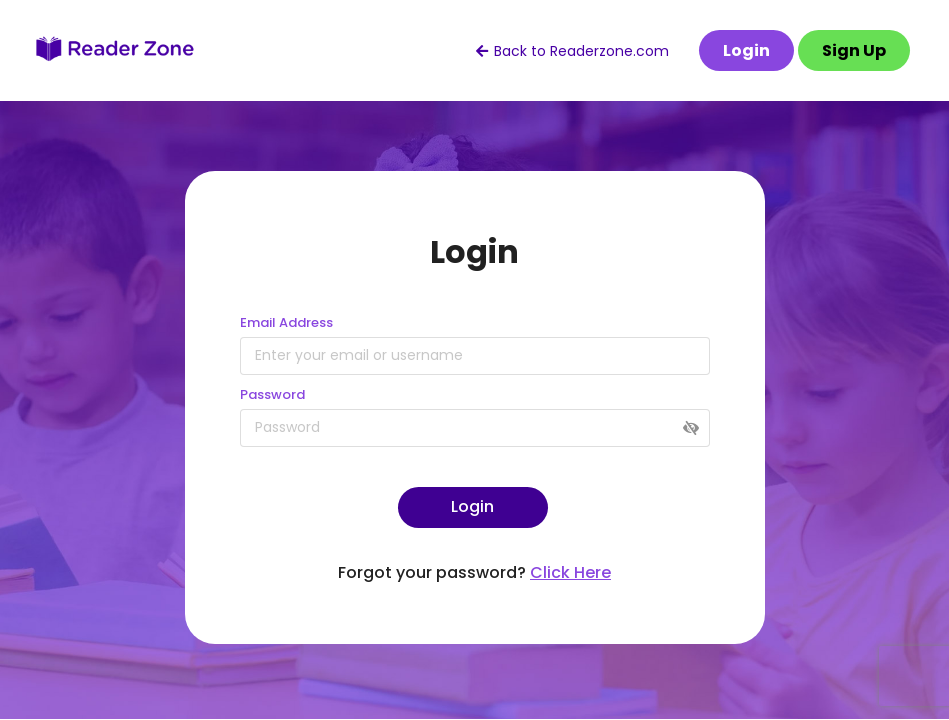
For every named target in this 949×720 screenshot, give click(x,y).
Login (746, 50)
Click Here (570, 572)
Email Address (286, 322)
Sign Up (854, 50)
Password (272, 394)
